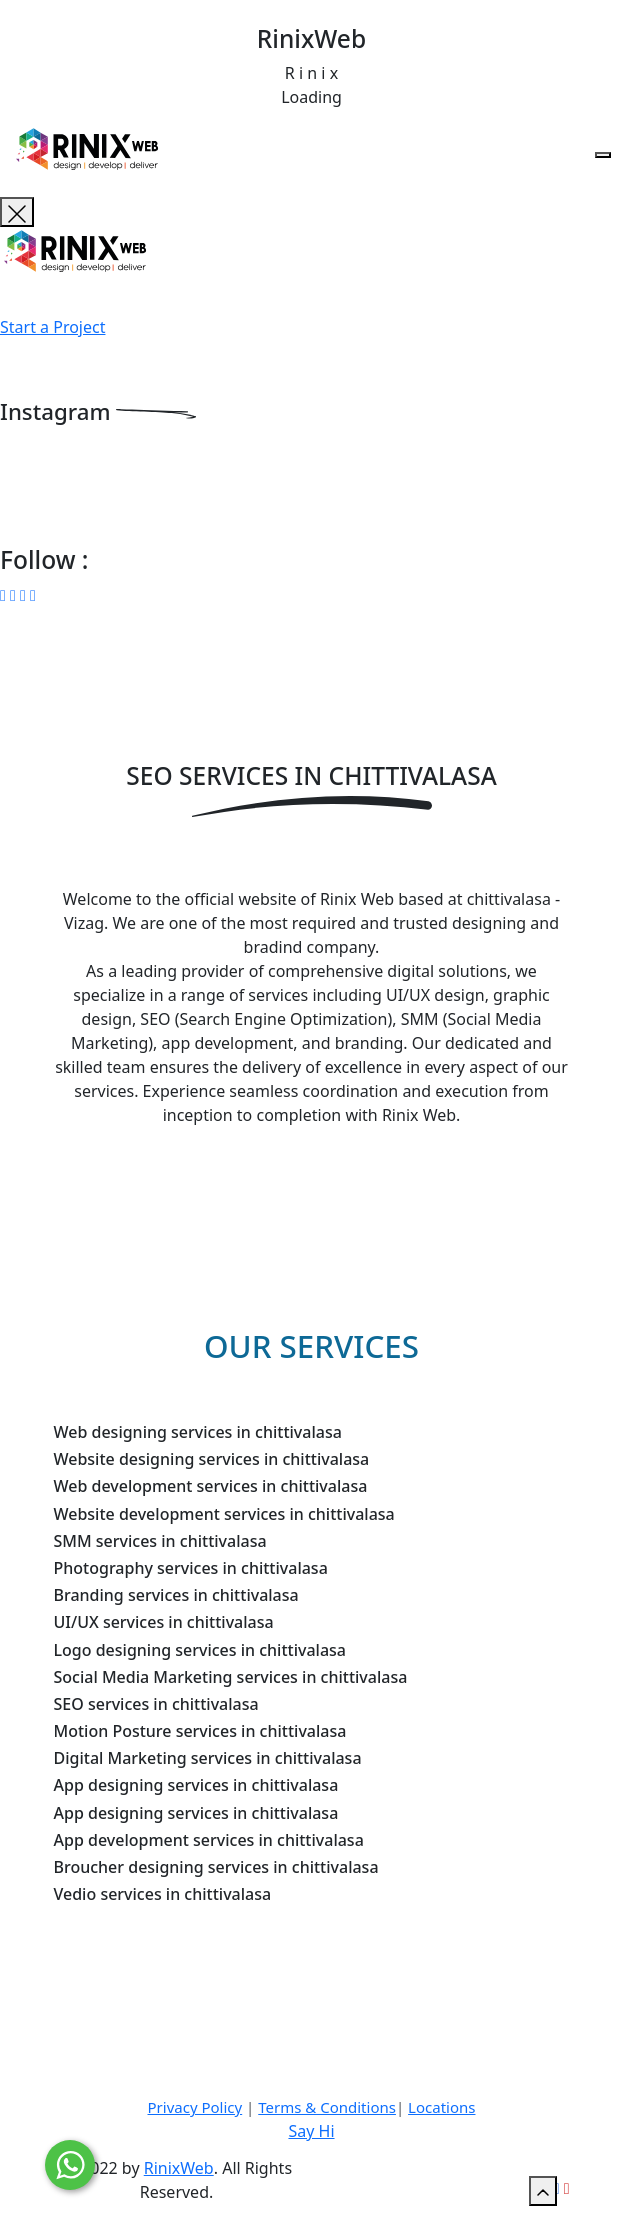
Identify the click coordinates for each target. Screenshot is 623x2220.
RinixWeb (179, 2168)
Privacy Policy (195, 2107)
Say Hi (311, 2131)
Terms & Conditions (327, 2107)
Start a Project (52, 327)
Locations (441, 2107)
